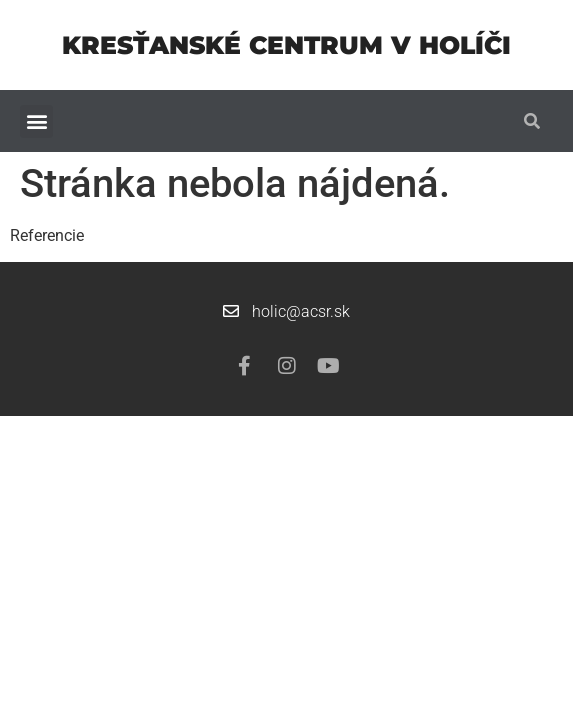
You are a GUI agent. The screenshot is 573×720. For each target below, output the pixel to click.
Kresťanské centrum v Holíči (286, 45)
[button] (36, 121)
